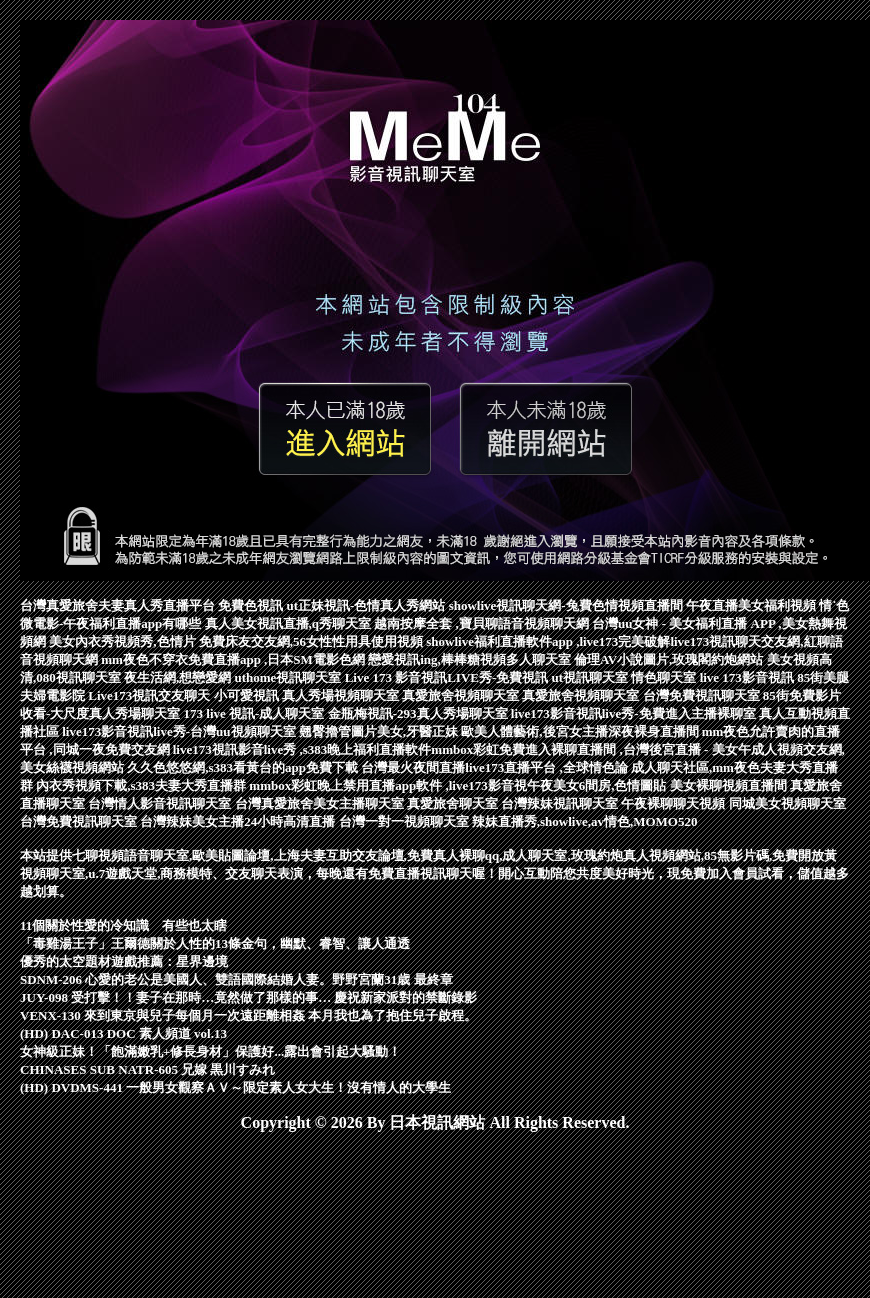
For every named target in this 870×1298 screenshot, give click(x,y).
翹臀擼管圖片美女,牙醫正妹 (380, 731)
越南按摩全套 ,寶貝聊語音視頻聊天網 (483, 623)
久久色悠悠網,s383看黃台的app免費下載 (244, 767)
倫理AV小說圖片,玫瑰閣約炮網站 (670, 659)
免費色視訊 (252, 605)
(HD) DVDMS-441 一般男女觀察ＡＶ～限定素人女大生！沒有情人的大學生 (235, 1087)
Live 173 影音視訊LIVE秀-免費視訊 (448, 677)
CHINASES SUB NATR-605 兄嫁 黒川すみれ (147, 1069)
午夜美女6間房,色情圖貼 (598, 785)
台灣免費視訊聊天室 (703, 695)
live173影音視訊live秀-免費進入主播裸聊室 (635, 713)
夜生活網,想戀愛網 (179, 677)
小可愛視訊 (248, 695)
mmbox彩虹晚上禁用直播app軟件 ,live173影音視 (387, 785)
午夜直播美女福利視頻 (752, 605)
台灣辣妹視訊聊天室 (561, 803)
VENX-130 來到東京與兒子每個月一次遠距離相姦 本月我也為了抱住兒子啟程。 (248, 1015)
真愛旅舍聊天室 (454, 803)
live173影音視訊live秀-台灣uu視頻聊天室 (180, 731)
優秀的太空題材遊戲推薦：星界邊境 (124, 961)
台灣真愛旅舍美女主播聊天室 (321, 803)
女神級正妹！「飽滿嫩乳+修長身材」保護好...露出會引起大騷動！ (210, 1051)
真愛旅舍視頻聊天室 (462, 695)
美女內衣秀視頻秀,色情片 (124, 641)
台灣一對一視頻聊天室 (405, 821)
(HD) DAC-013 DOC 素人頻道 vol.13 (123, 1033)
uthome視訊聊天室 (290, 677)
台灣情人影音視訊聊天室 (161, 803)
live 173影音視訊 (749, 677)
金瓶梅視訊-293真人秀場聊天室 (419, 713)
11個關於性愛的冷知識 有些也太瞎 (123, 925)
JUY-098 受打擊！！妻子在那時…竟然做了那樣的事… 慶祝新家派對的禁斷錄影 (248, 997)
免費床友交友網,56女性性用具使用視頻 (313, 641)
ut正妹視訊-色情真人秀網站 (368, 605)
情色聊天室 (665, 677)
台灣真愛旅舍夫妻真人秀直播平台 (119, 605)
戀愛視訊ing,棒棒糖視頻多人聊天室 (471, 659)
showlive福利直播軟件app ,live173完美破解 (548, 641)
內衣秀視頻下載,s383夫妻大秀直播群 (142, 785)
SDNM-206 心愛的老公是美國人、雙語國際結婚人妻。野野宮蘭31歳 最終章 (236, 979)
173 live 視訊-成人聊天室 (256, 713)
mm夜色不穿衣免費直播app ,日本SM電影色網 (234, 659)
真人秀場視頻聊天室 (342, 695)
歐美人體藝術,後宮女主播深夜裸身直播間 (581, 731)
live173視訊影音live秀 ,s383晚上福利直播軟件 (302, 749)
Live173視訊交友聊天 (150, 695)
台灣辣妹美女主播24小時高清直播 (239, 821)
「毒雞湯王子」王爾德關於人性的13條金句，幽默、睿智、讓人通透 (215, 943)
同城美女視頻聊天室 (787, 803)
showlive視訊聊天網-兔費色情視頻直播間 (567, 605)
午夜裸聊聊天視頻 (674, 803)
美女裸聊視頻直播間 (730, 785)
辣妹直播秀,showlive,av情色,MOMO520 (585, 821)
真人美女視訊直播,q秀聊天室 (290, 623)
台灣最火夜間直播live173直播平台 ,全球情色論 (496, 767)
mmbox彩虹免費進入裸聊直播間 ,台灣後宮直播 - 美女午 (590, 749)
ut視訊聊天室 (592, 677)
